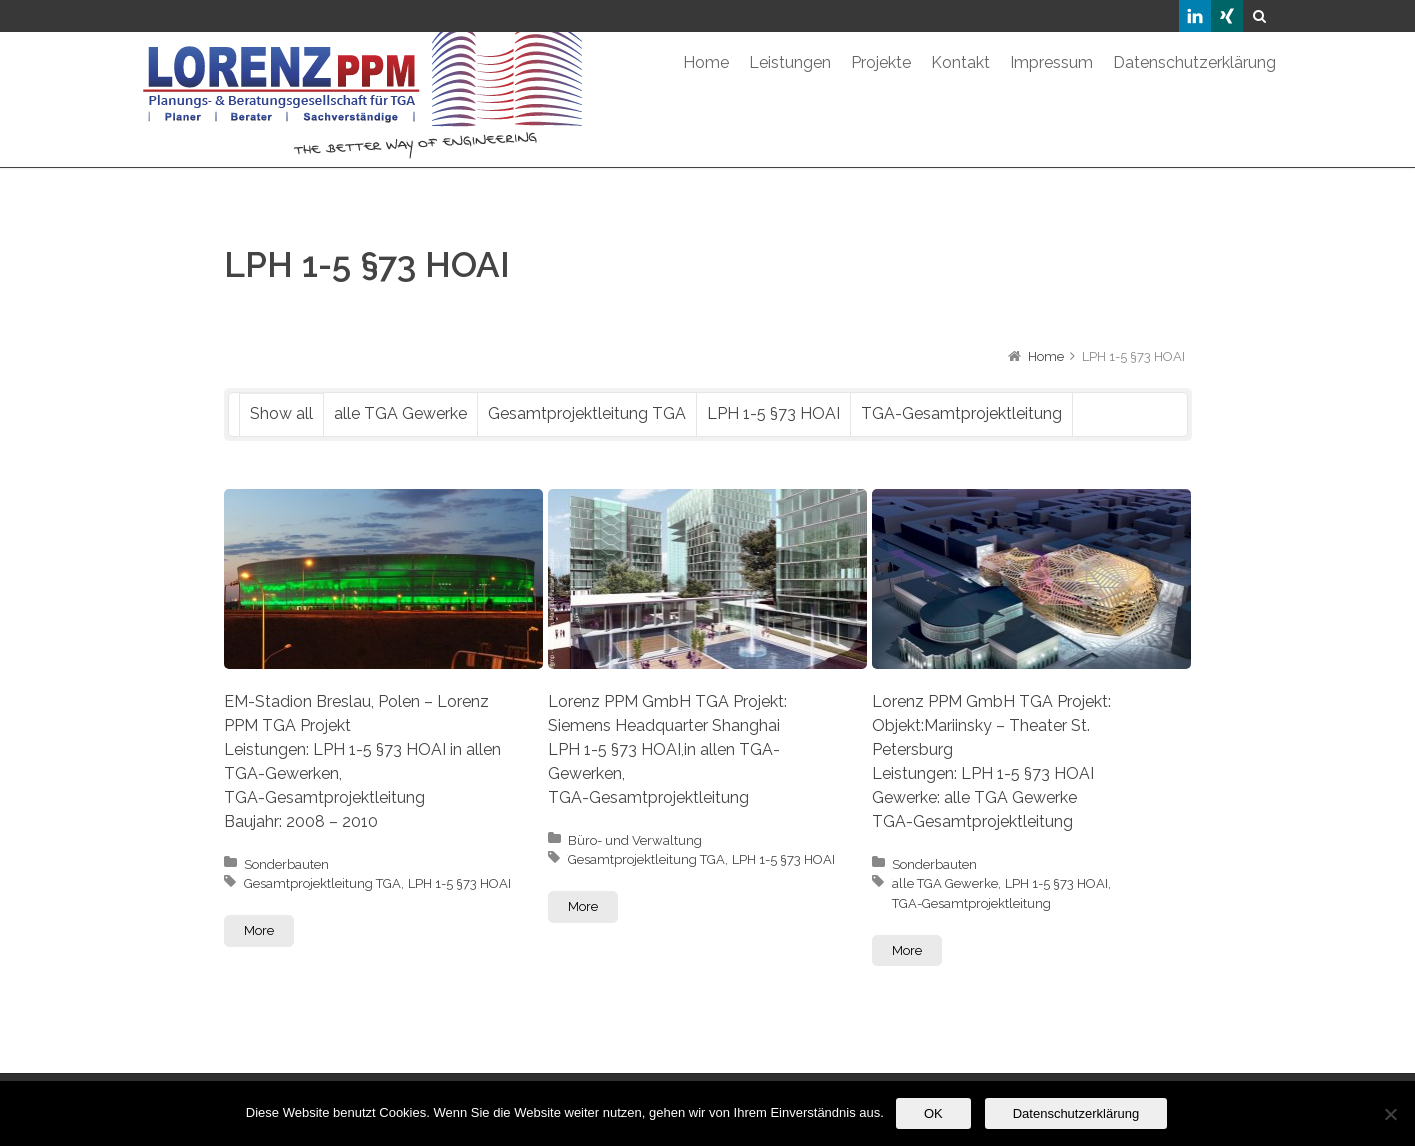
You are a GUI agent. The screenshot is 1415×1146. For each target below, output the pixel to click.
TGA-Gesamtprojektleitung (961, 413)
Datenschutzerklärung (1076, 1113)
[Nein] (1390, 1114)
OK (933, 1113)
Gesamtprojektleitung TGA (587, 413)
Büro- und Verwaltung (635, 840)
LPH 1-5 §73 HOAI (773, 413)
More (259, 930)
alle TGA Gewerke (400, 413)
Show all (281, 413)
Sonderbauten (286, 864)
